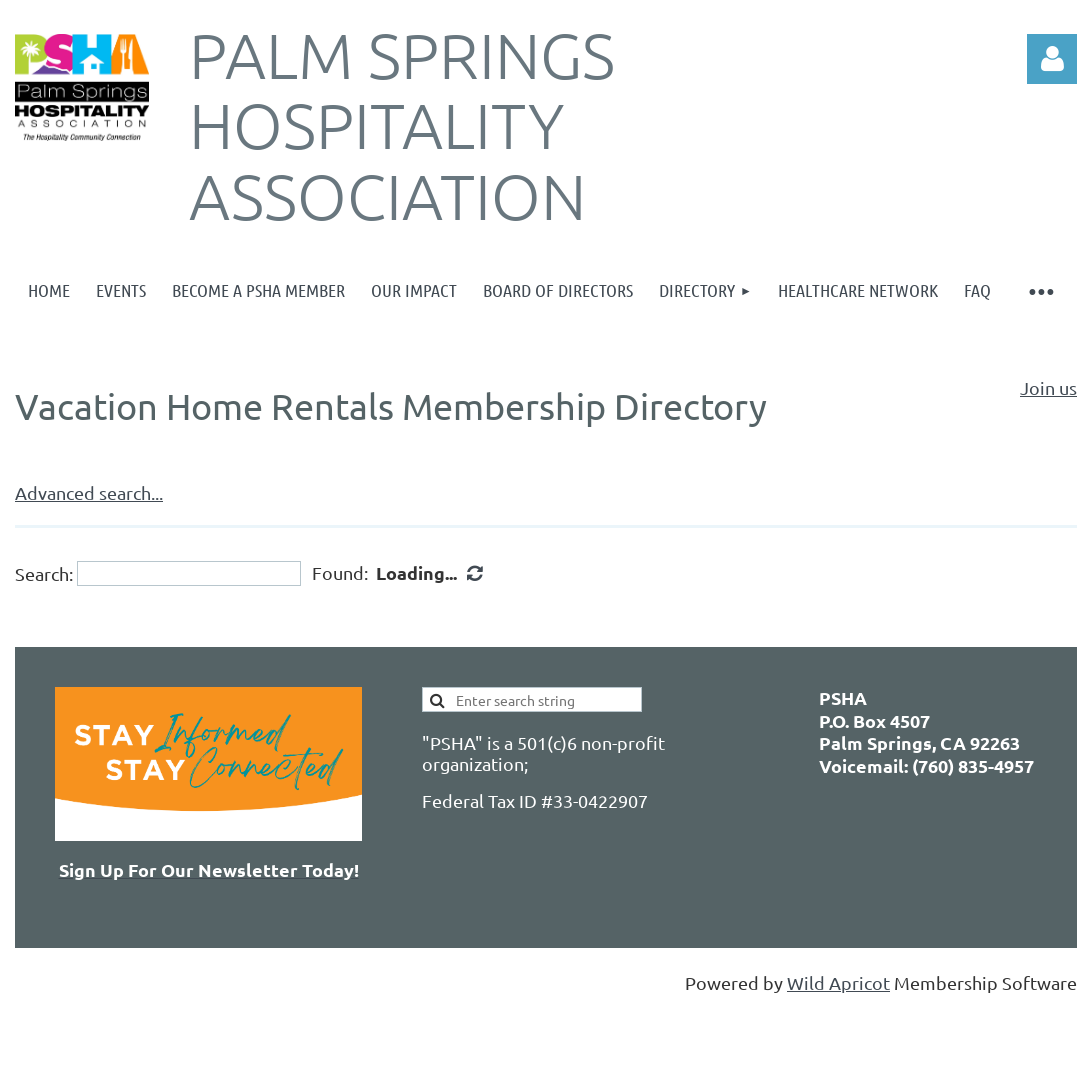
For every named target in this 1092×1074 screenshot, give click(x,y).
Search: (44, 573)
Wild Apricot (838, 982)
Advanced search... (89, 492)
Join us (1048, 387)
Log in (1052, 59)
